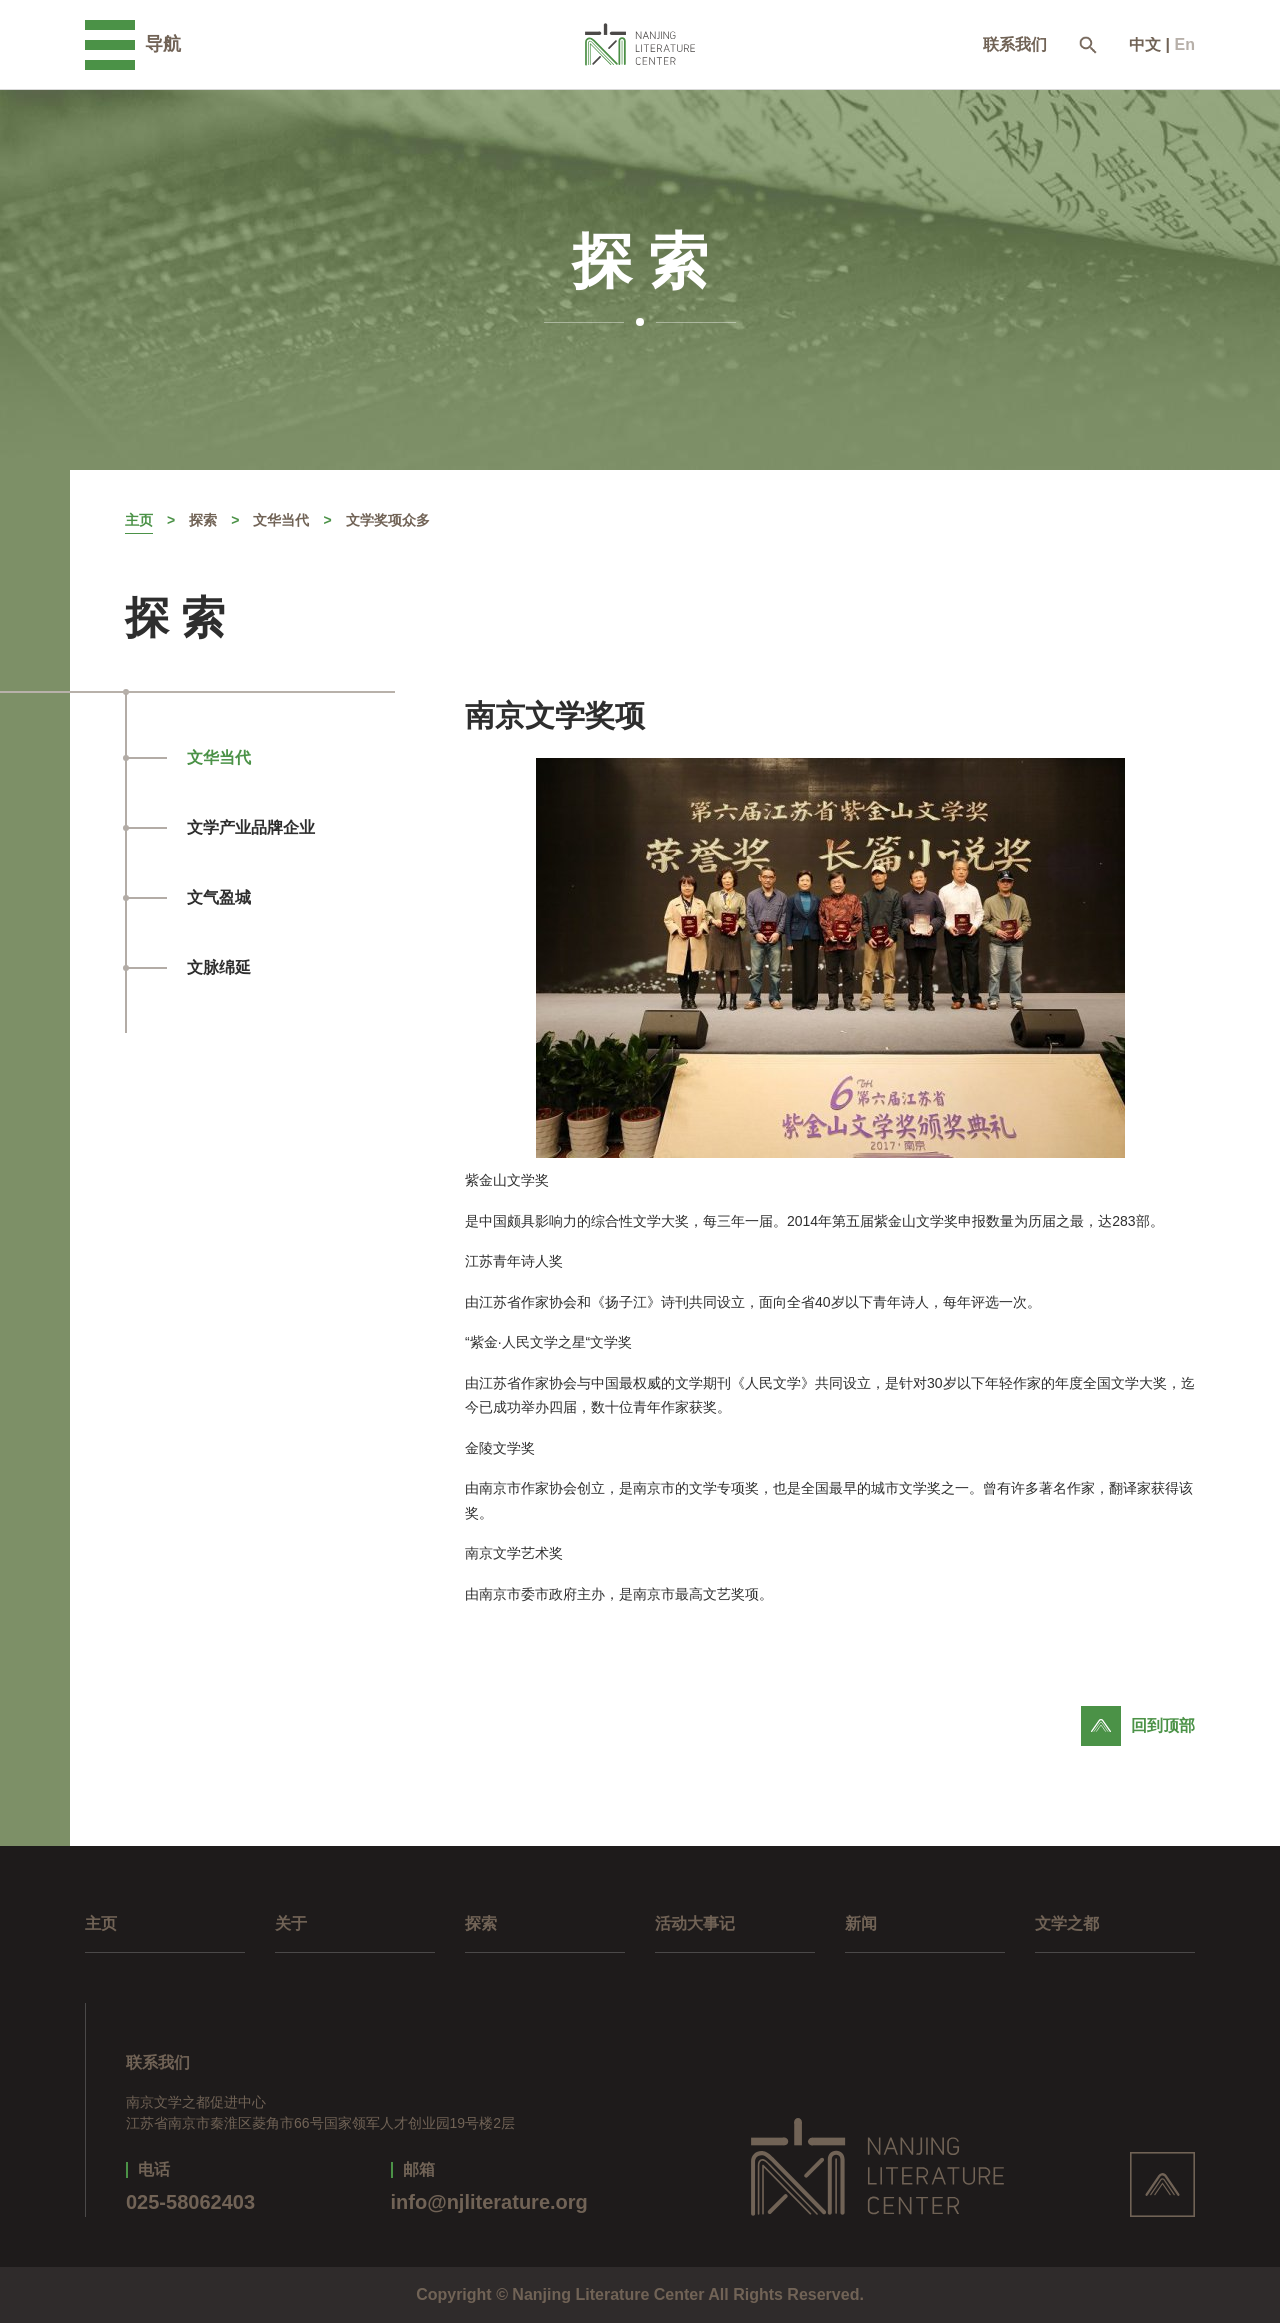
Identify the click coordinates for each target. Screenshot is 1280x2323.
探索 (203, 520)
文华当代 (281, 520)
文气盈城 (219, 897)
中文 (1145, 44)
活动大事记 (695, 1923)
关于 (291, 1923)
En (1185, 44)
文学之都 (1067, 1923)
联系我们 (1015, 45)
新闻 (861, 1923)
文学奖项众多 (388, 520)
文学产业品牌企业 (251, 827)
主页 (139, 520)
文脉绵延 (219, 967)
